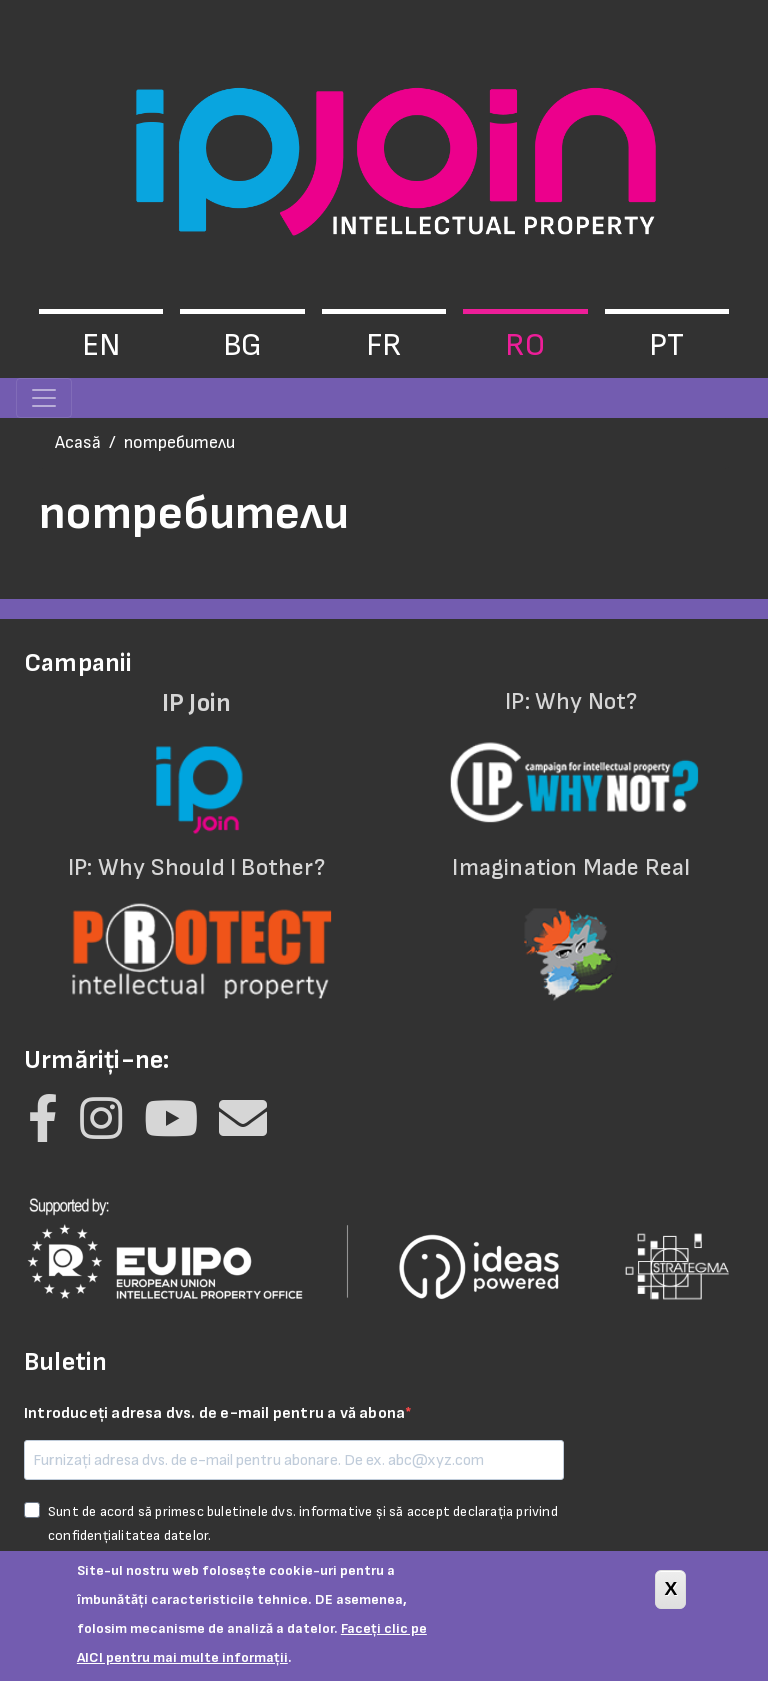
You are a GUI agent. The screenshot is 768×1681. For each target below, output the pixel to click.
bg (242, 345)
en (101, 345)
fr (384, 345)
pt (666, 345)
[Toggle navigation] (44, 398)
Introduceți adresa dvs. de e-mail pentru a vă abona (214, 1413)
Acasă (78, 442)
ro (525, 345)
